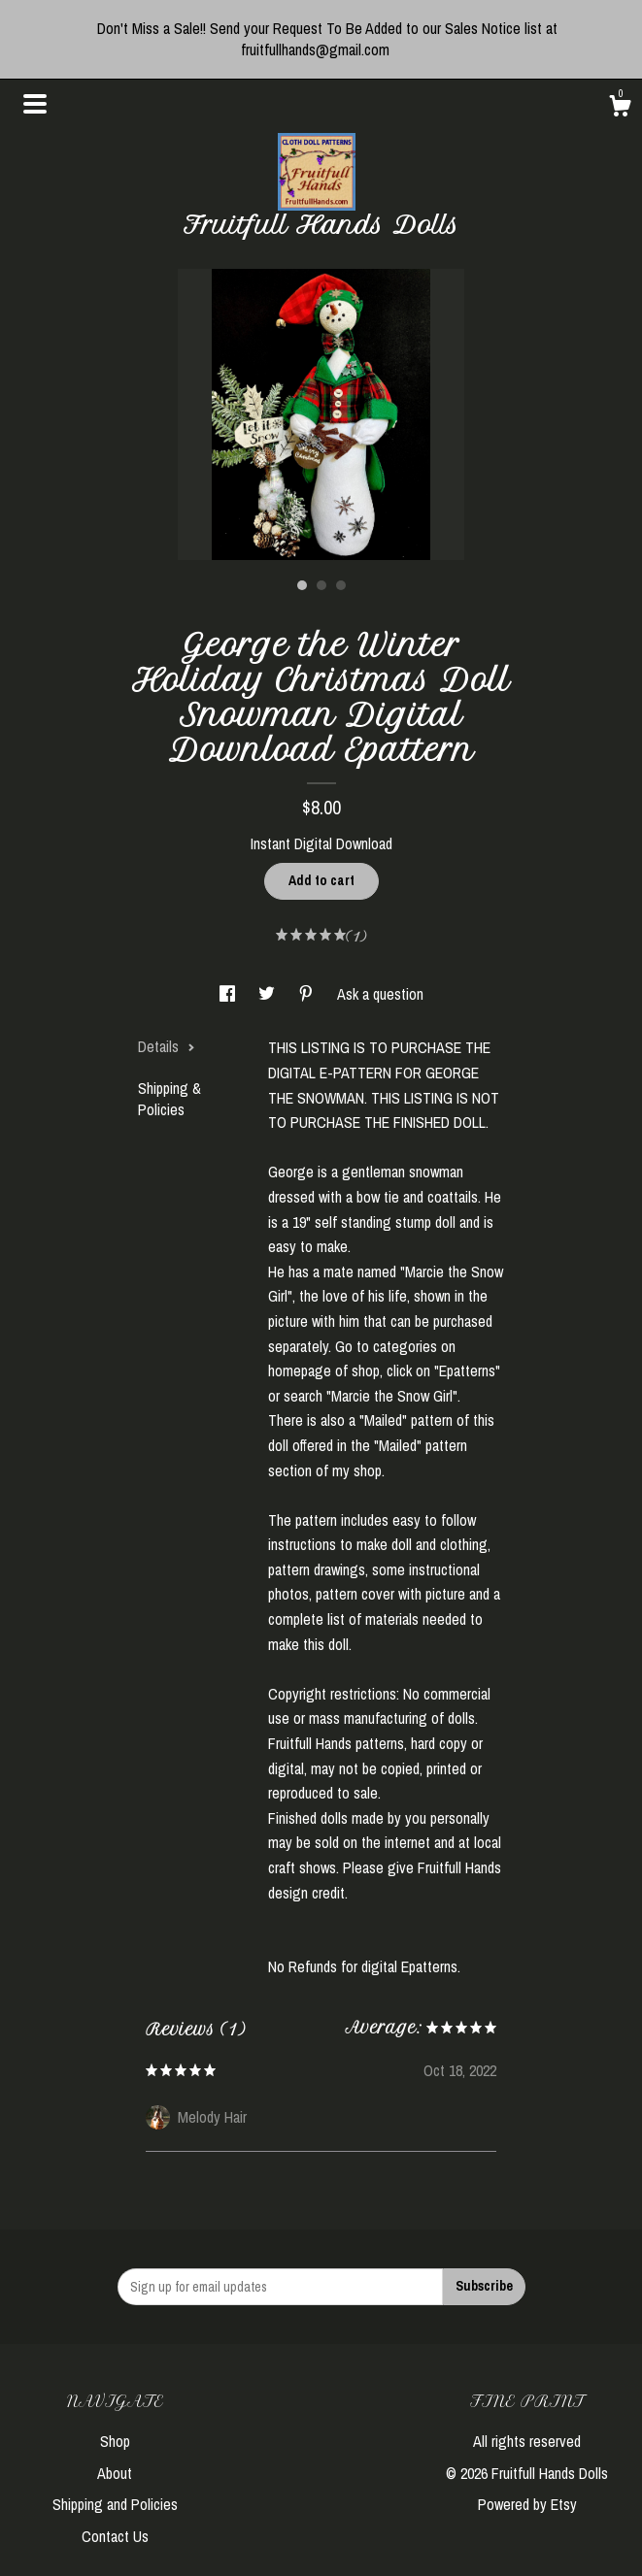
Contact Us (115, 2536)
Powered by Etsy (527, 2504)
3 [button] (341, 585)
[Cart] (619, 108)
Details (166, 1046)
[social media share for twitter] (268, 994)
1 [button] (302, 585)
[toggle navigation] (35, 104)
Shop (115, 2441)
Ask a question (380, 994)
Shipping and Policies (115, 2504)
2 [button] (321, 585)
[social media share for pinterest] (308, 994)
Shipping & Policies (169, 1098)
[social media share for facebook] (229, 994)
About (114, 2473)
